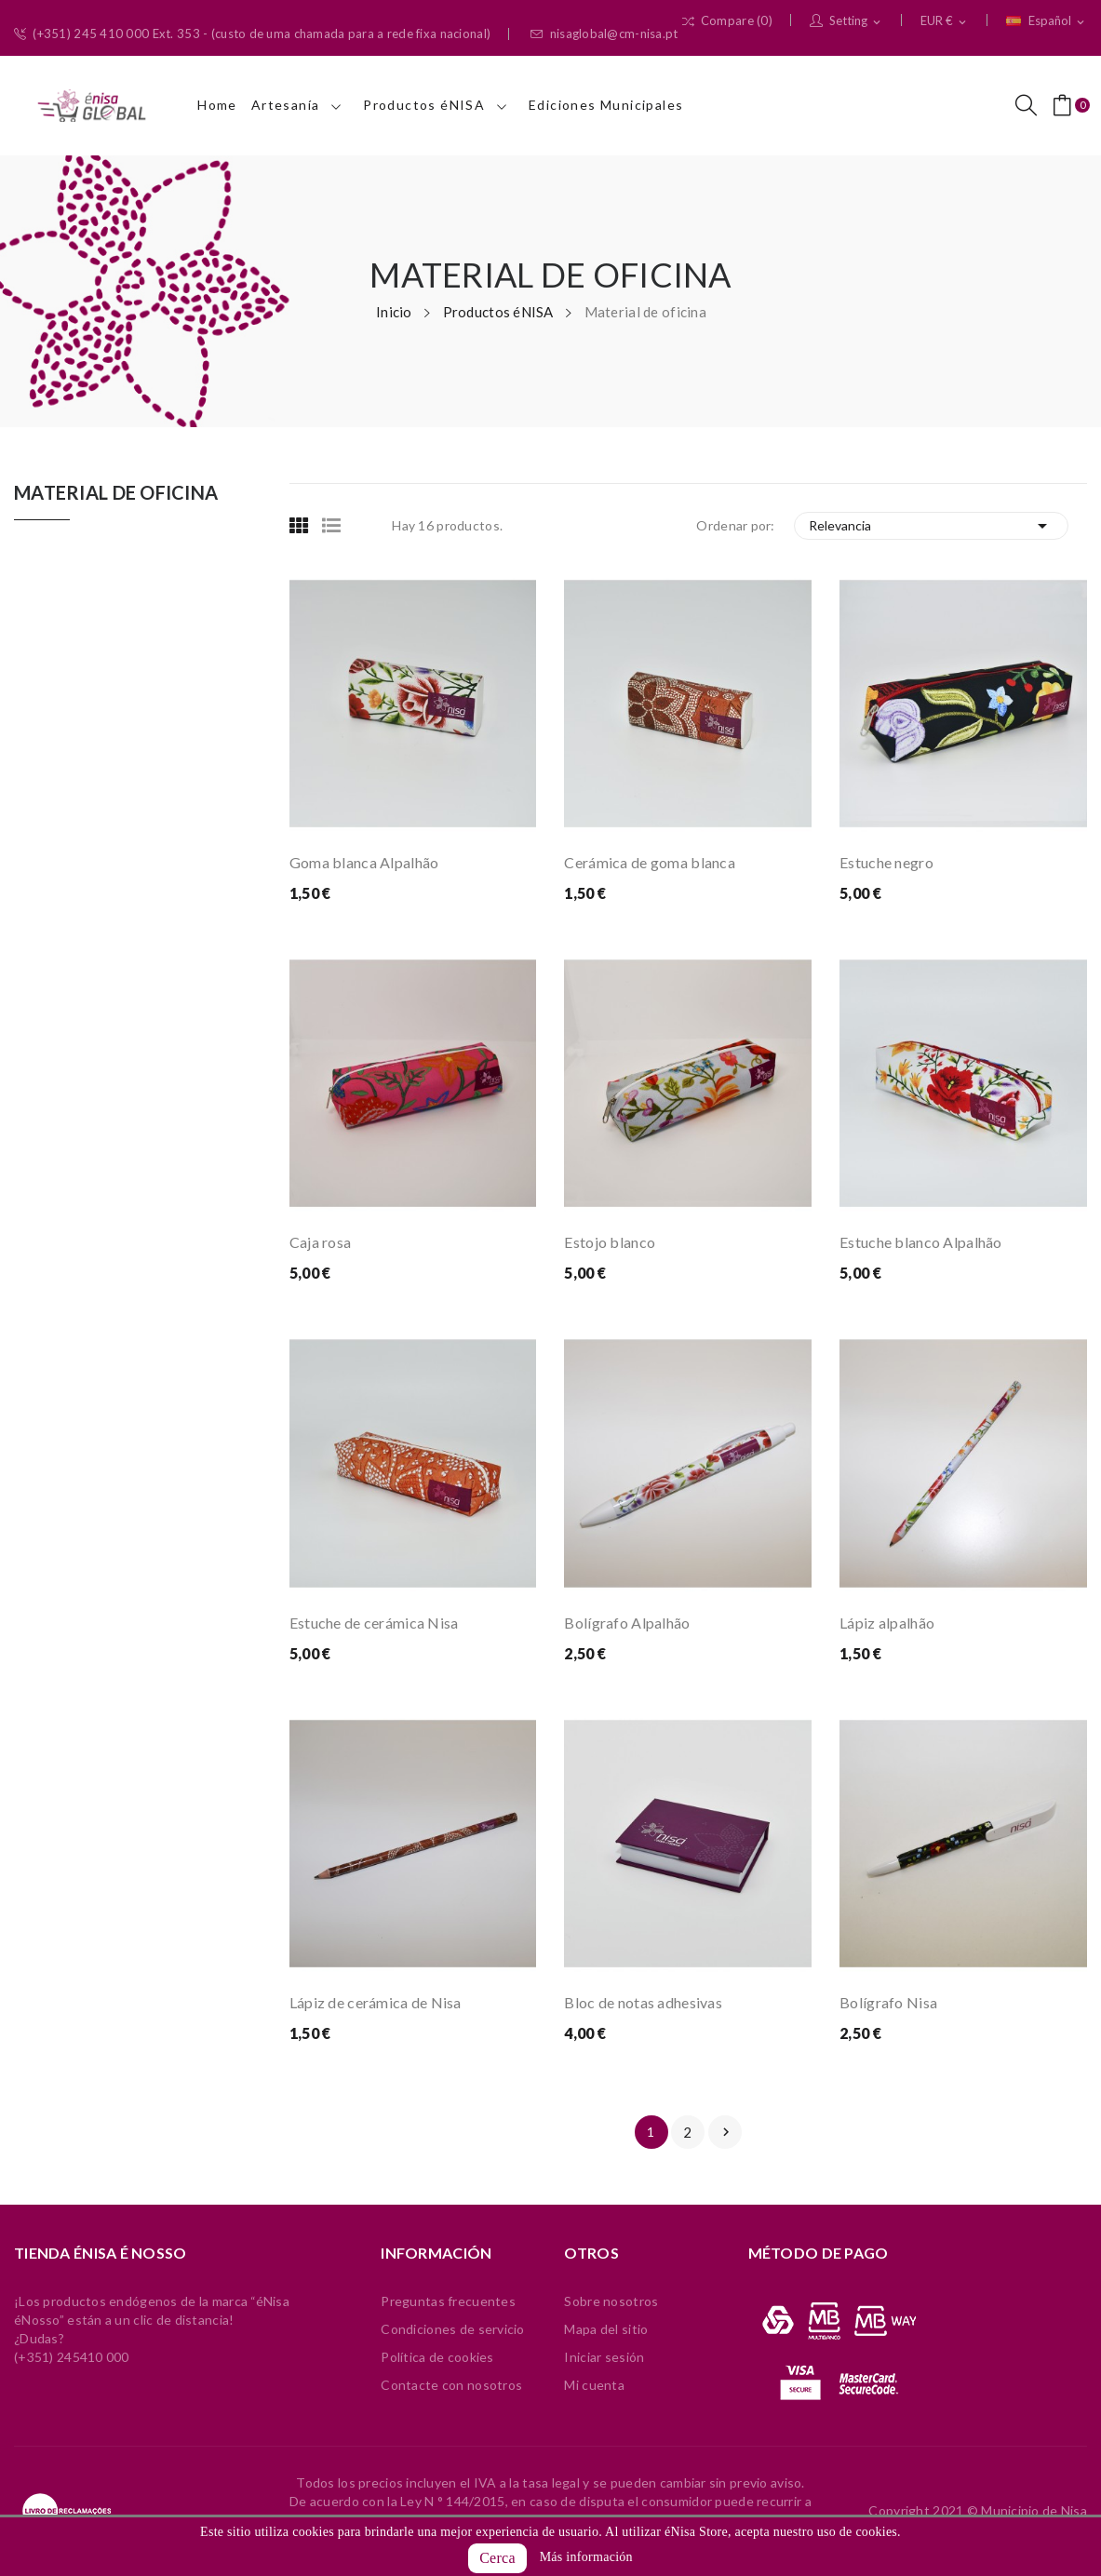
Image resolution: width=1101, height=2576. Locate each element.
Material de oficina (116, 493)
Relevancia (931, 526)
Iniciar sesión (604, 2357)
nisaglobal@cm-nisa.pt (604, 34)
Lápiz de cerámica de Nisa (375, 2002)
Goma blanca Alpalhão (364, 862)
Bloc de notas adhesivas (642, 2002)
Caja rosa (320, 1242)
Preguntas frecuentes (448, 2301)
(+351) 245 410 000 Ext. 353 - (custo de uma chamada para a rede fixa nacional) (252, 34)
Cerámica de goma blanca (649, 862)
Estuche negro (886, 862)
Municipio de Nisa (1034, 2510)
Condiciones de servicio (452, 2329)
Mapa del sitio (606, 2329)
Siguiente (726, 2132)
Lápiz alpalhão (886, 1622)
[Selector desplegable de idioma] (1046, 21)
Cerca (497, 2558)
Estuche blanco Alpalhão (920, 1242)
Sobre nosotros (611, 2301)
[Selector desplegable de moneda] (944, 21)
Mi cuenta (594, 2385)
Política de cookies (437, 2357)
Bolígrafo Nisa (888, 2002)
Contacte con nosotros (451, 2385)
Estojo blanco (609, 1242)
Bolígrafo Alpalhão (627, 1622)
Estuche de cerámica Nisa (374, 1622)
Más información (586, 2557)
